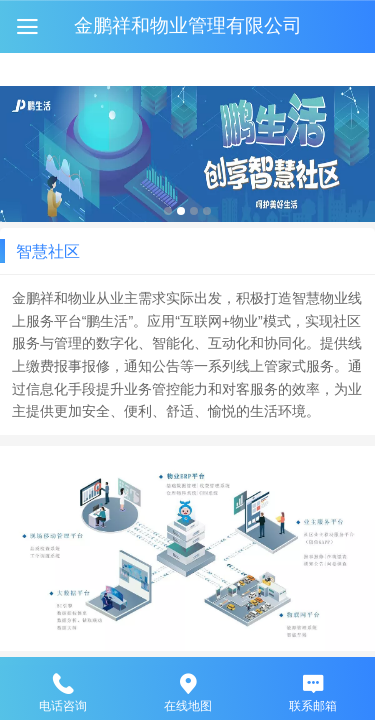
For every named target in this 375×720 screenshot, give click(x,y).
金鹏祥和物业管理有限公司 (188, 25)
